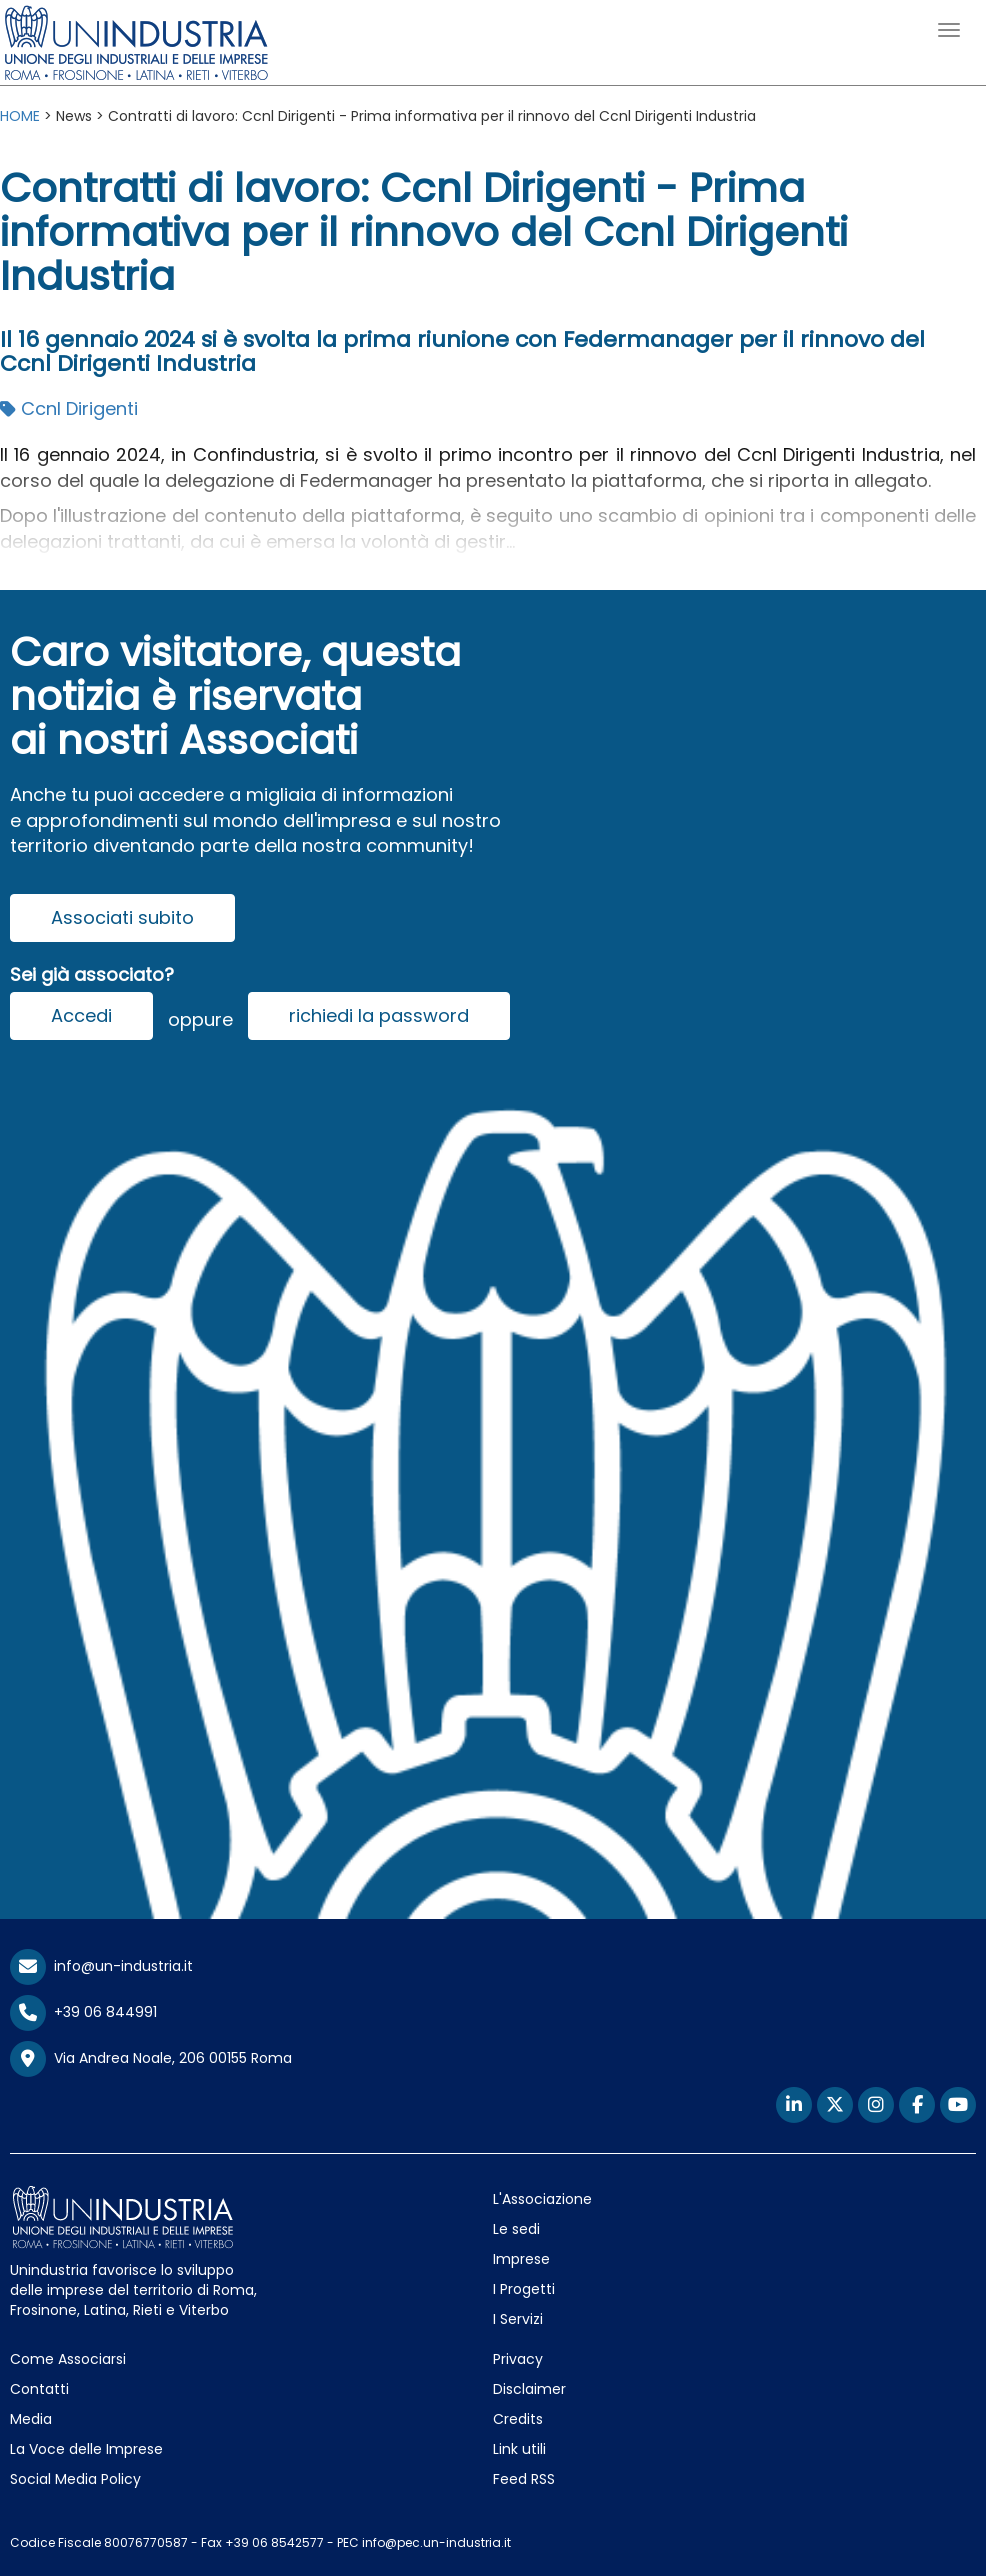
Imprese (521, 2259)
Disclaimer (529, 2389)
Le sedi (516, 2229)
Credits (518, 2419)
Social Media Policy (75, 2479)
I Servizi (518, 2319)
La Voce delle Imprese (86, 2449)
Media (31, 2419)
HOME (20, 116)
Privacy (518, 2359)
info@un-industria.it (101, 1966)
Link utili (519, 2449)
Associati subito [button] (122, 917)
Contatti (39, 2389)
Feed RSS (524, 2479)
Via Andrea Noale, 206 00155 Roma (151, 2059)
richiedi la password (379, 1015)
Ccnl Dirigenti (69, 408)
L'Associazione (542, 2199)
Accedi (81, 1015)
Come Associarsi (68, 2359)
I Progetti (524, 2289)
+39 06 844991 (83, 2012)
